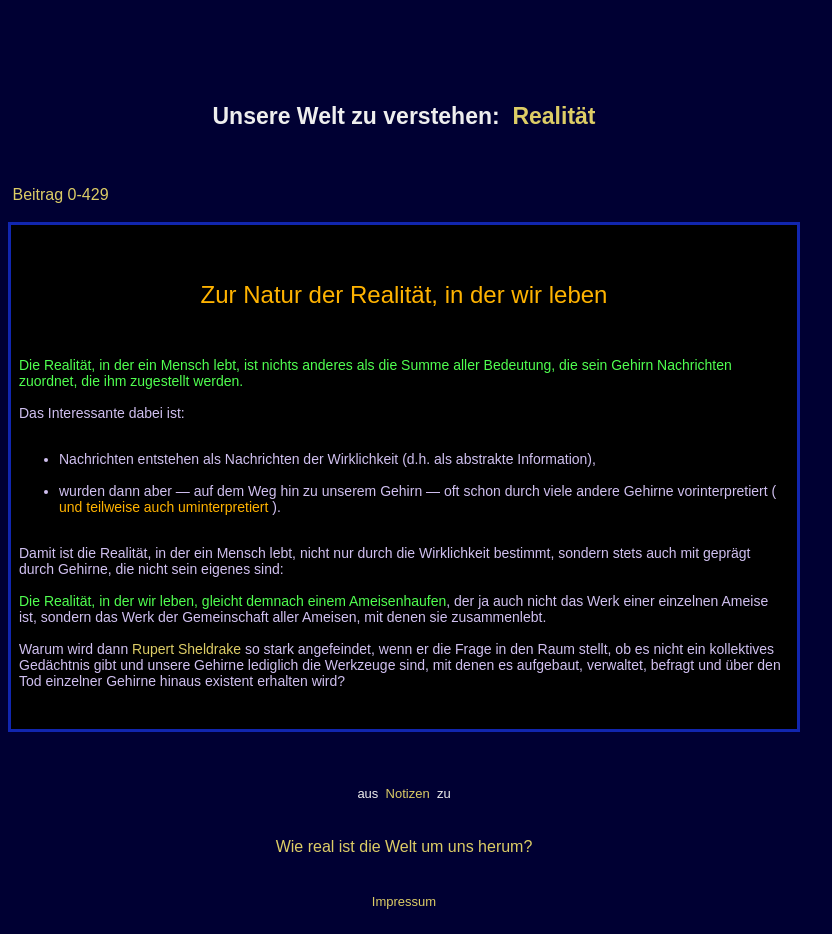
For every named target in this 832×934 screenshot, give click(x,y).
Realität (553, 116)
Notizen (407, 793)
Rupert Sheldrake (186, 649)
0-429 (85, 194)
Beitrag (37, 194)
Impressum (404, 901)
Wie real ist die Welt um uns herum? (404, 846)
